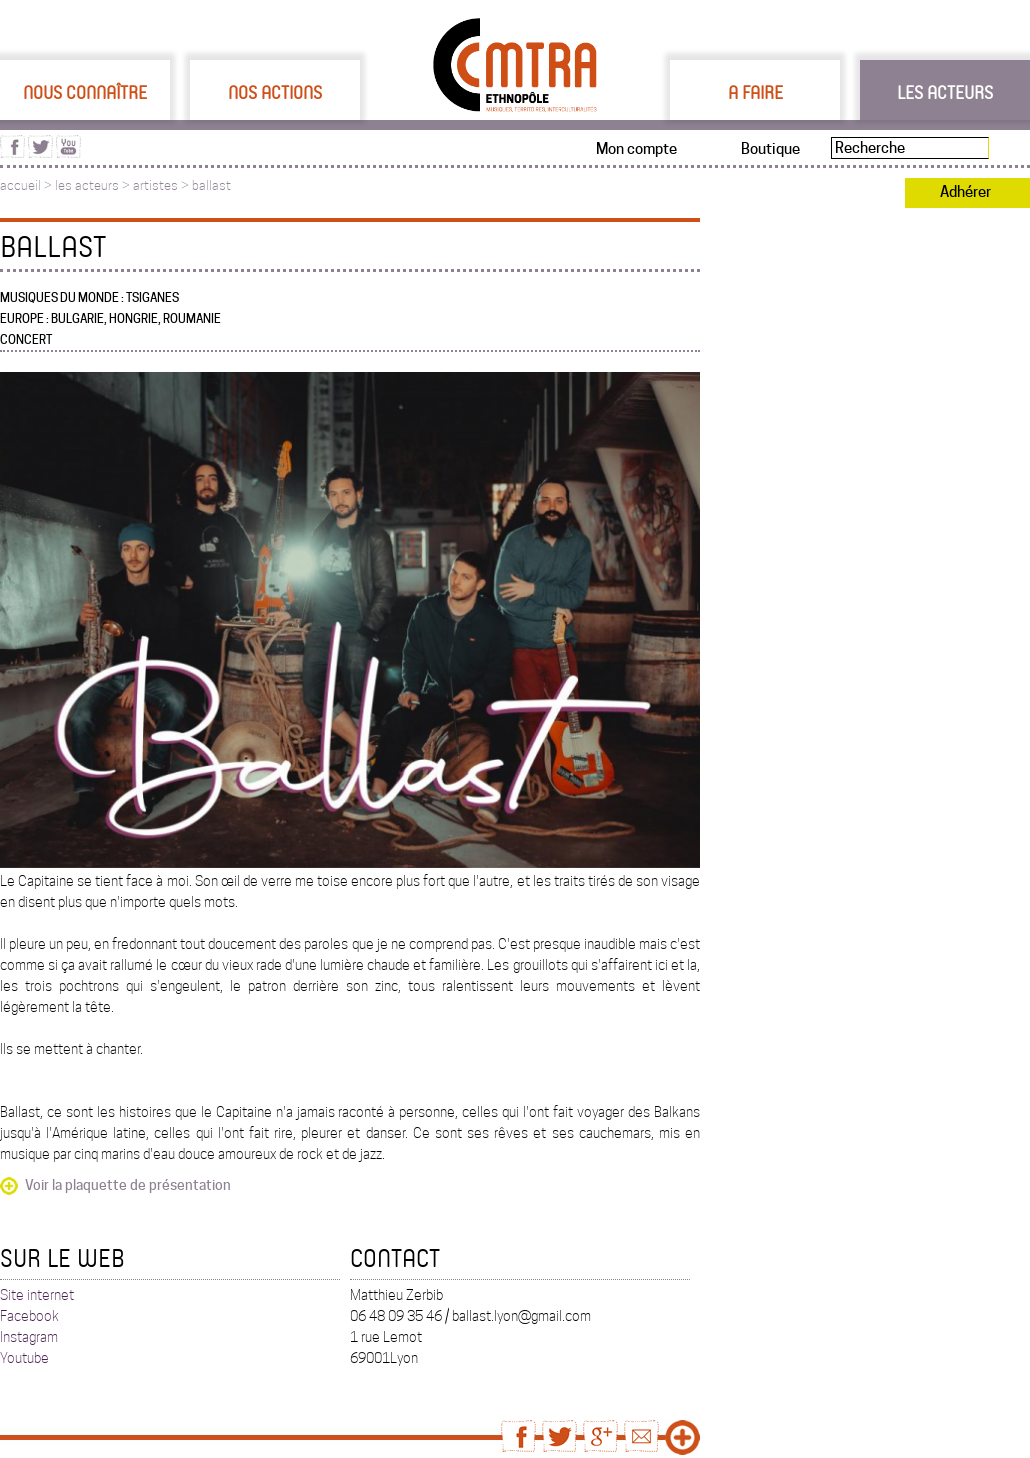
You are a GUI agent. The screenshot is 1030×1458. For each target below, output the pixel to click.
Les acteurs (945, 92)
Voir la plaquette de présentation (128, 1185)
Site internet (37, 1295)
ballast (211, 185)
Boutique (770, 149)
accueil (20, 185)
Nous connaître (85, 92)
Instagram (29, 1337)
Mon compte (636, 149)
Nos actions (275, 92)
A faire (755, 92)
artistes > (162, 185)
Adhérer (965, 192)
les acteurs (87, 185)
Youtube (24, 1358)
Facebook (29, 1316)
